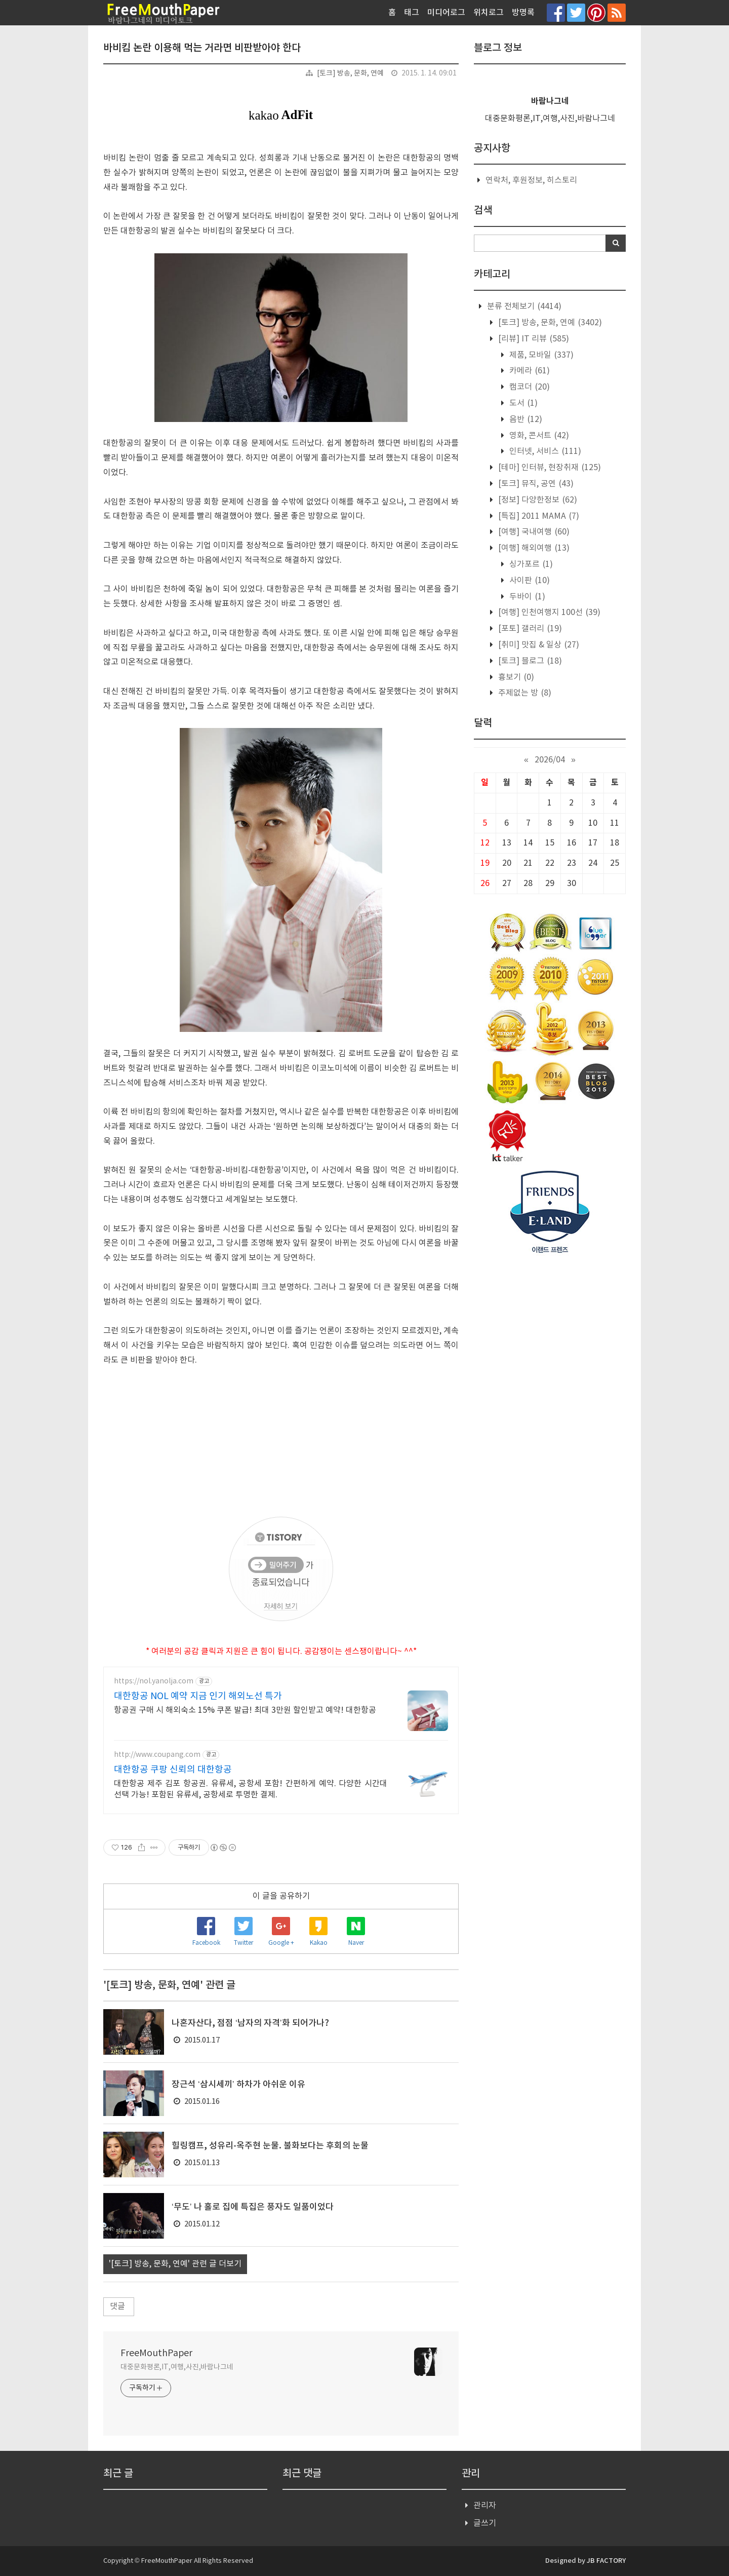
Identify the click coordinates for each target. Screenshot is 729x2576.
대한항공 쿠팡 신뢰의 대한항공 (173, 1769)
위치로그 (488, 12)
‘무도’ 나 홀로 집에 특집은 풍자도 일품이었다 (253, 2207)
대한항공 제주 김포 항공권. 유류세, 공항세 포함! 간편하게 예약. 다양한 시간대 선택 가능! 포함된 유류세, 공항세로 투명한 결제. (250, 1789)
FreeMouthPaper (156, 2353)
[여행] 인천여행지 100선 (548, 612)
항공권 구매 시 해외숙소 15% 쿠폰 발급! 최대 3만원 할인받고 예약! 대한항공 (245, 1710)
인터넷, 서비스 (544, 451)
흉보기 (515, 677)
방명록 (523, 12)
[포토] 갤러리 (529, 628)
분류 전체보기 (523, 306)
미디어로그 (446, 12)
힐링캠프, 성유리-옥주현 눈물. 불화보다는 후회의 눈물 (270, 2146)
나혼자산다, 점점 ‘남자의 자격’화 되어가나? (250, 2023)
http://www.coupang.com (157, 1755)
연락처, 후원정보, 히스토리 (531, 180)
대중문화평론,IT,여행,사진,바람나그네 (176, 2367)
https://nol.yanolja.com (153, 1681)
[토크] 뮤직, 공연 (535, 483)
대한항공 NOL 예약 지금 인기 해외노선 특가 (198, 1696)
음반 (524, 419)
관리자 (484, 2505)
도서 (522, 403)
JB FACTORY (606, 2561)
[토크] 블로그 (529, 661)
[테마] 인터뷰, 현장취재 (548, 467)
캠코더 (528, 387)
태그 (411, 12)
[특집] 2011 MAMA (537, 516)
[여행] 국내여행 (533, 531)
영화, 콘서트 (538, 435)
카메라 (528, 370)
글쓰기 (484, 2523)
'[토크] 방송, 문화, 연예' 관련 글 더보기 (175, 2264)
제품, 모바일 (540, 355)
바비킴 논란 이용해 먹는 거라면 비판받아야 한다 (202, 48)
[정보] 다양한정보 (536, 500)
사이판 (528, 580)
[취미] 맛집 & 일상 (537, 644)
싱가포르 (530, 564)
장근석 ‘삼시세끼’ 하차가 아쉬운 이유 (238, 2085)
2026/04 (550, 759)
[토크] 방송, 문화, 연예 (350, 73)
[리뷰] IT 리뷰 (532, 338)
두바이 (526, 596)
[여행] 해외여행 (533, 548)
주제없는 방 (523, 693)
